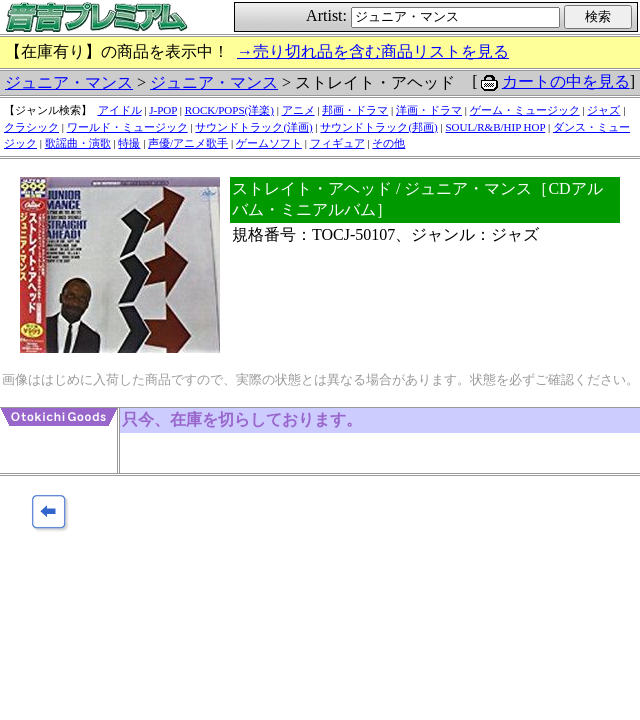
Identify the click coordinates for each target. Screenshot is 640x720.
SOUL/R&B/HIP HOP (495, 127)
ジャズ (603, 110)
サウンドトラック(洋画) (253, 127)
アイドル (120, 110)
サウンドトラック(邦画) (378, 127)
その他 (388, 143)
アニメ (298, 110)
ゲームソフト (269, 143)
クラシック (31, 127)
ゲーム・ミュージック (525, 110)
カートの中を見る (566, 81)
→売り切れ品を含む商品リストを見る (373, 51)
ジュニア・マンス (69, 82)
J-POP (163, 110)
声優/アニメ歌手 (188, 143)
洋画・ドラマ (429, 110)
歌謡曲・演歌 (78, 143)
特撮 (129, 143)
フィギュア (337, 143)
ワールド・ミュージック (127, 127)
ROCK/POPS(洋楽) (229, 110)
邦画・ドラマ (355, 110)
